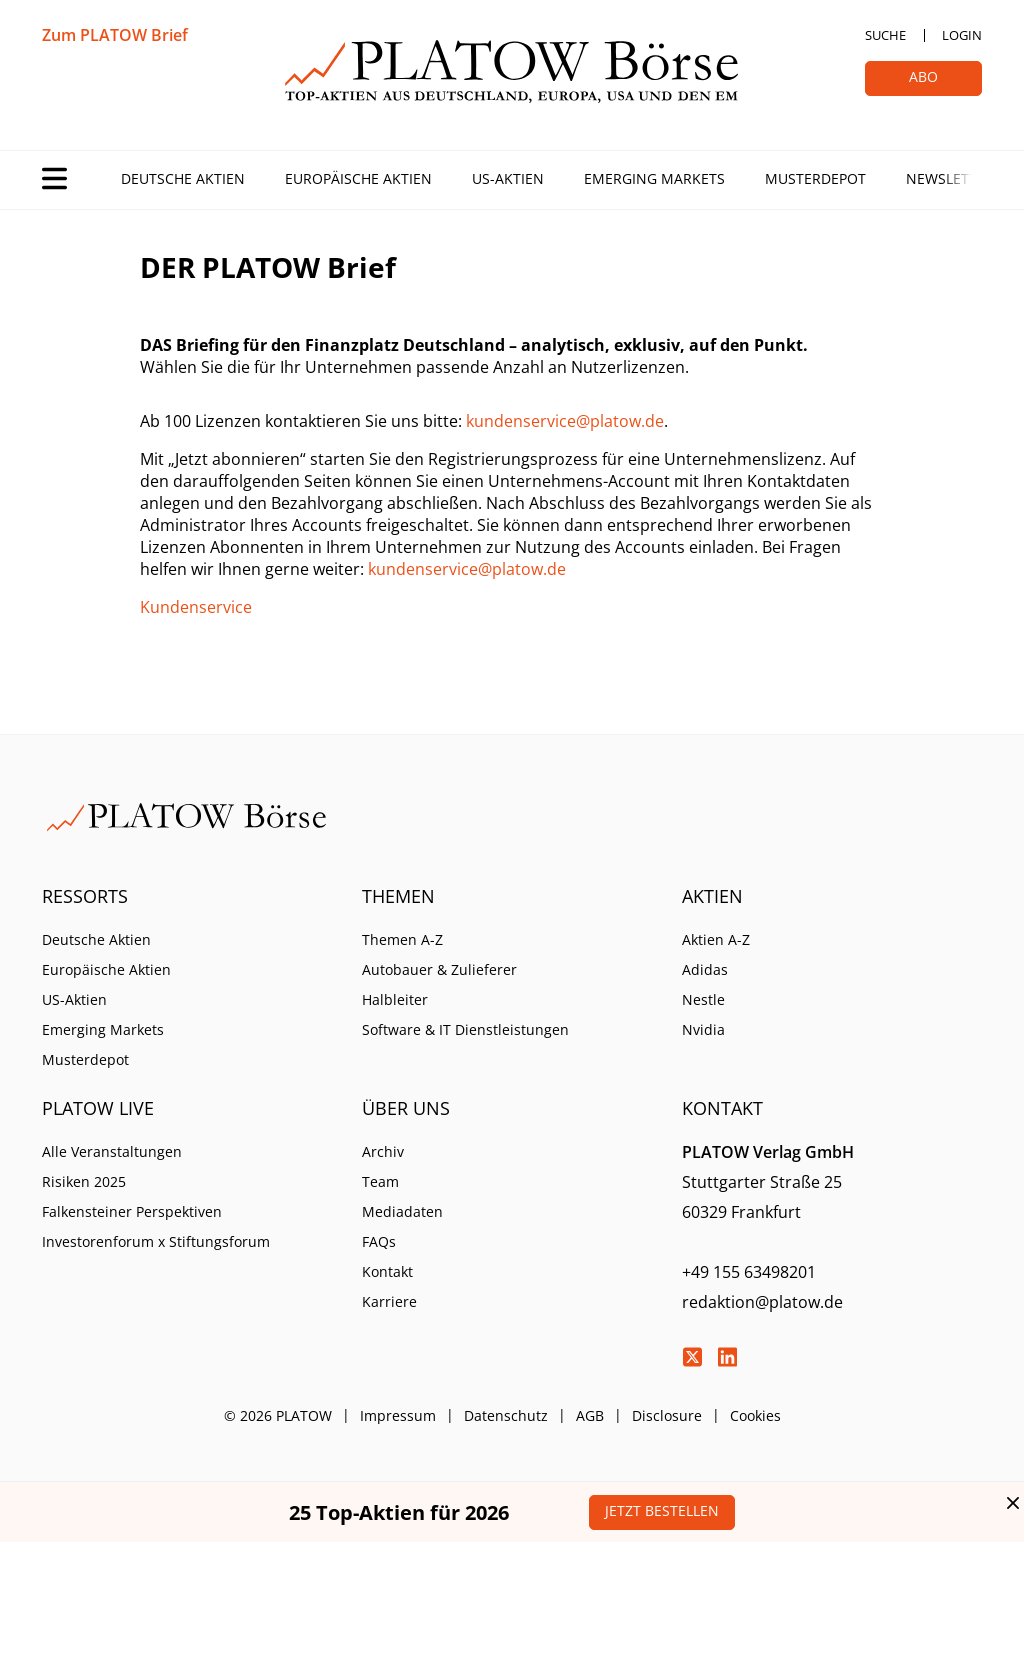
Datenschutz (506, 1415)
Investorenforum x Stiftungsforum (156, 1241)
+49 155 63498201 (749, 1272)
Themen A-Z (402, 939)
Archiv (383, 1151)
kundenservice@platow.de (565, 421)
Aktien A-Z (716, 939)
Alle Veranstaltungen (112, 1151)
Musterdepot (815, 178)
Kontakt (387, 1271)
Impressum (398, 1415)
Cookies (755, 1415)
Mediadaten (402, 1211)
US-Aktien (508, 178)
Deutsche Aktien (183, 178)
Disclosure (667, 1415)
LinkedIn (727, 1357)
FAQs (379, 1241)
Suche (885, 35)
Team (380, 1181)
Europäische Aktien (358, 178)
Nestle (703, 999)
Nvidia (703, 1029)
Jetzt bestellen (662, 1510)
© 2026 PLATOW (278, 1415)
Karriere (389, 1301)
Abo (923, 76)
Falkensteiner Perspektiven (132, 1211)
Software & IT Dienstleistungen (465, 1029)
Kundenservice (196, 607)
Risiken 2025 (84, 1181)
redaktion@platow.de (762, 1302)
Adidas (705, 969)
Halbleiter (395, 999)
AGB (590, 1415)
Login (962, 35)
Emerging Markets (654, 178)
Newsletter (950, 178)
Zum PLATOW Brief (115, 35)
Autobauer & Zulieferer (439, 969)
